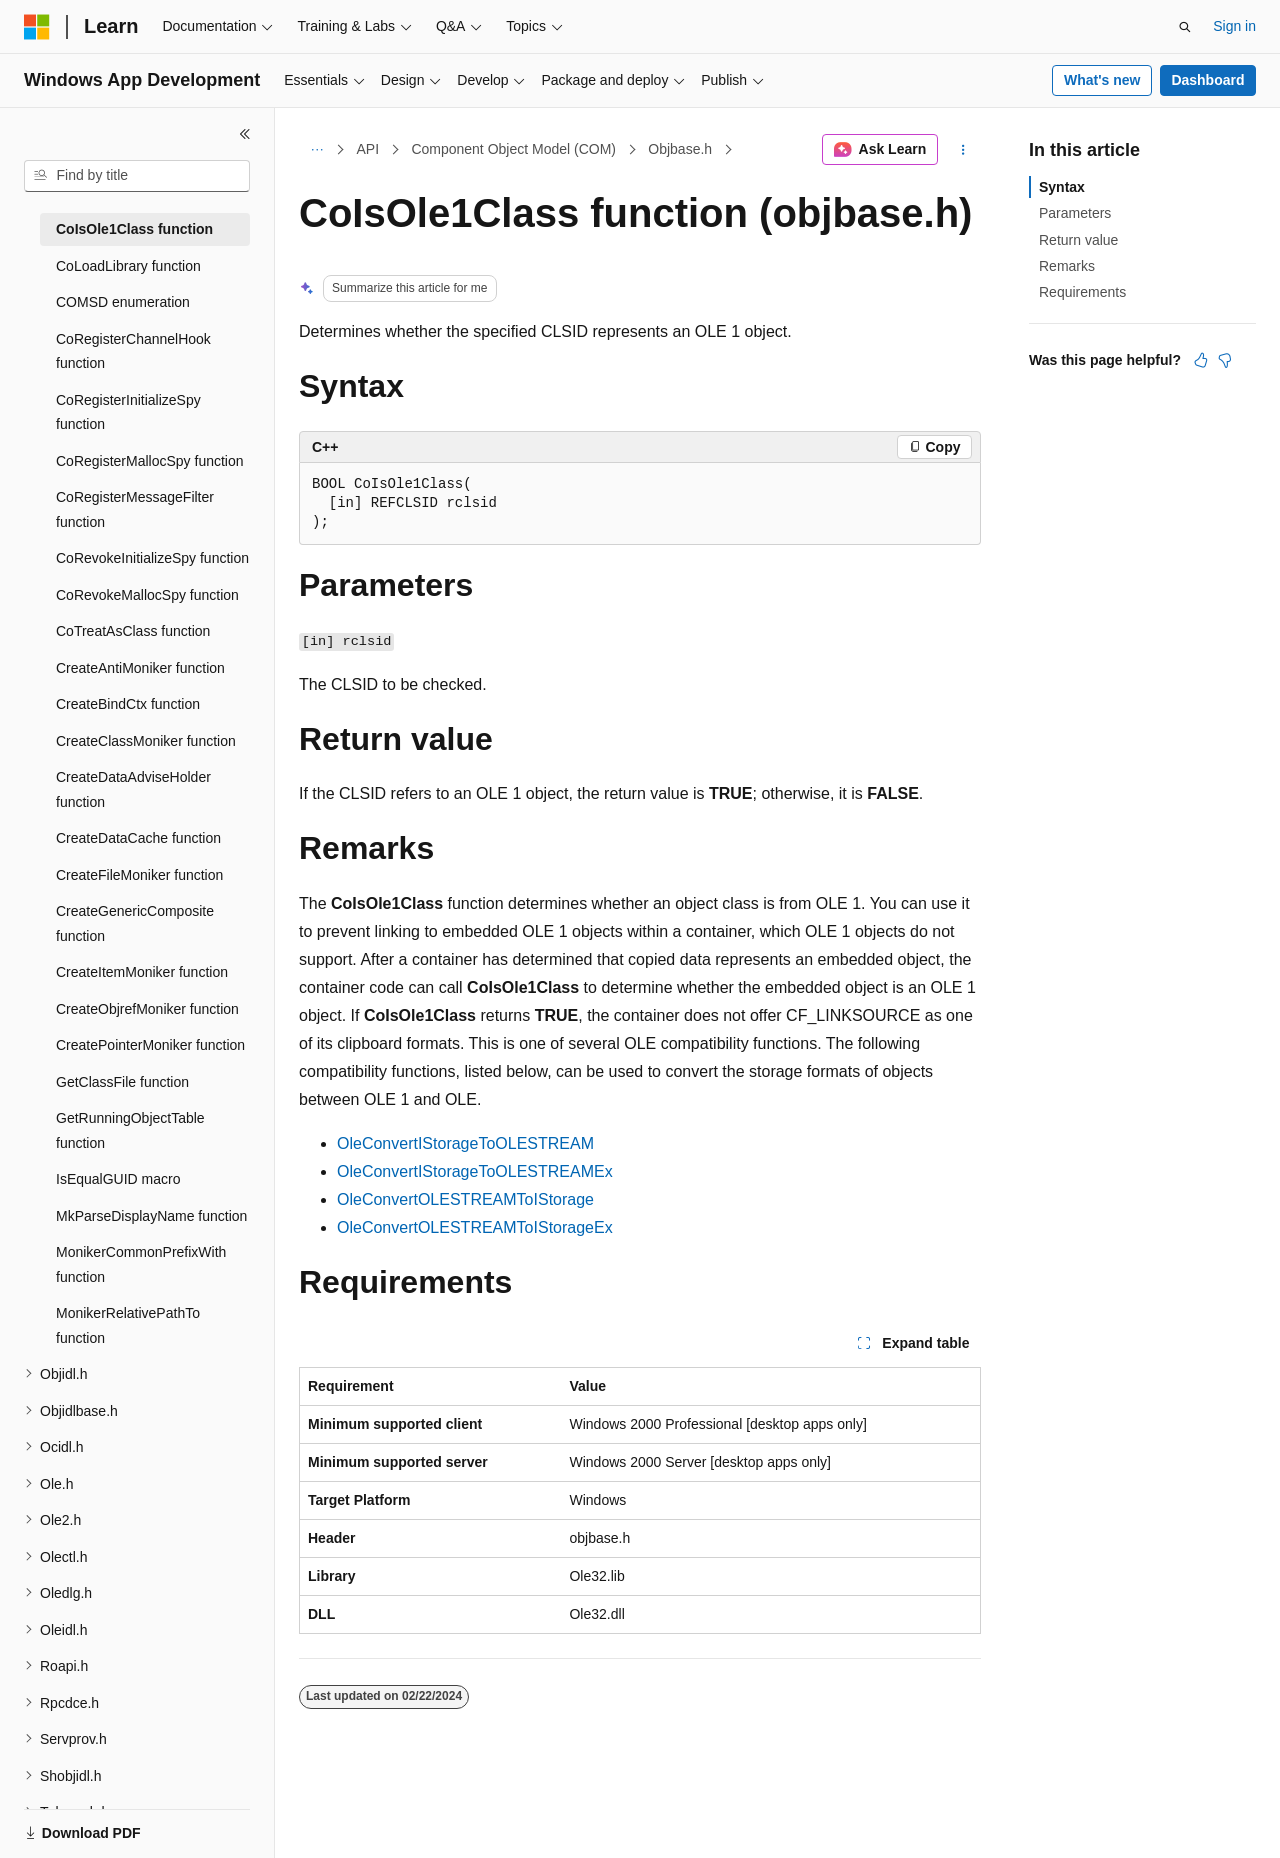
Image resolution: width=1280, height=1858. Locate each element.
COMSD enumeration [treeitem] (123, 302)
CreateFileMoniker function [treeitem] (139, 875)
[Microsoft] (37, 27)
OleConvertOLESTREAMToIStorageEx (475, 1227)
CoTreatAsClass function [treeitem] (133, 631)
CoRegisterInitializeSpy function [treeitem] (128, 412)
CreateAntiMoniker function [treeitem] (140, 668)
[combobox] (137, 176)
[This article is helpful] (1201, 360)
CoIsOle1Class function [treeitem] (134, 229)
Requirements (1082, 292)
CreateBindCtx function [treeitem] (128, 704)
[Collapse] (245, 134)
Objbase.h (680, 149)
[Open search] (1185, 27)
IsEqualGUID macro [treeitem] (118, 1179)
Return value (1078, 240)
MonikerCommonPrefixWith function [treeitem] (141, 1264)
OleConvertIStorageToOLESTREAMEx (475, 1171)
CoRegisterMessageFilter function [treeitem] (135, 509)
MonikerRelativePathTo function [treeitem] (128, 1325)
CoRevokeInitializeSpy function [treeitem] (152, 558)
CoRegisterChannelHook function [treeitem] (133, 351)
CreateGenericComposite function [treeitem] (135, 923)
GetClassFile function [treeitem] (122, 1082)
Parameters (1075, 213)
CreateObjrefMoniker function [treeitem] (147, 1009)
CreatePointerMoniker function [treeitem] (150, 1045)
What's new (1102, 80)
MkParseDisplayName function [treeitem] (151, 1216)
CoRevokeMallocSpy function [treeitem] (147, 595)
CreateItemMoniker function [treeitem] (142, 972)
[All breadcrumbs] (316, 150)
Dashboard (1207, 80)
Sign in (1234, 26)
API (368, 149)
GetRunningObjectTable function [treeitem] (130, 1130)
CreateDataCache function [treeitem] (138, 838)
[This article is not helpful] (1225, 360)
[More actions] (963, 150)
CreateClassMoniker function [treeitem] (146, 741)
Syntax (1062, 187)
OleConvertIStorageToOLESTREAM (465, 1143)
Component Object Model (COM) (513, 149)
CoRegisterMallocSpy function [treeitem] (150, 461)
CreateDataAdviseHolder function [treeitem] (133, 789)
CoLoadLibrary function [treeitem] (128, 266)
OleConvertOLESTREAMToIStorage (465, 1199)
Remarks (1067, 266)
